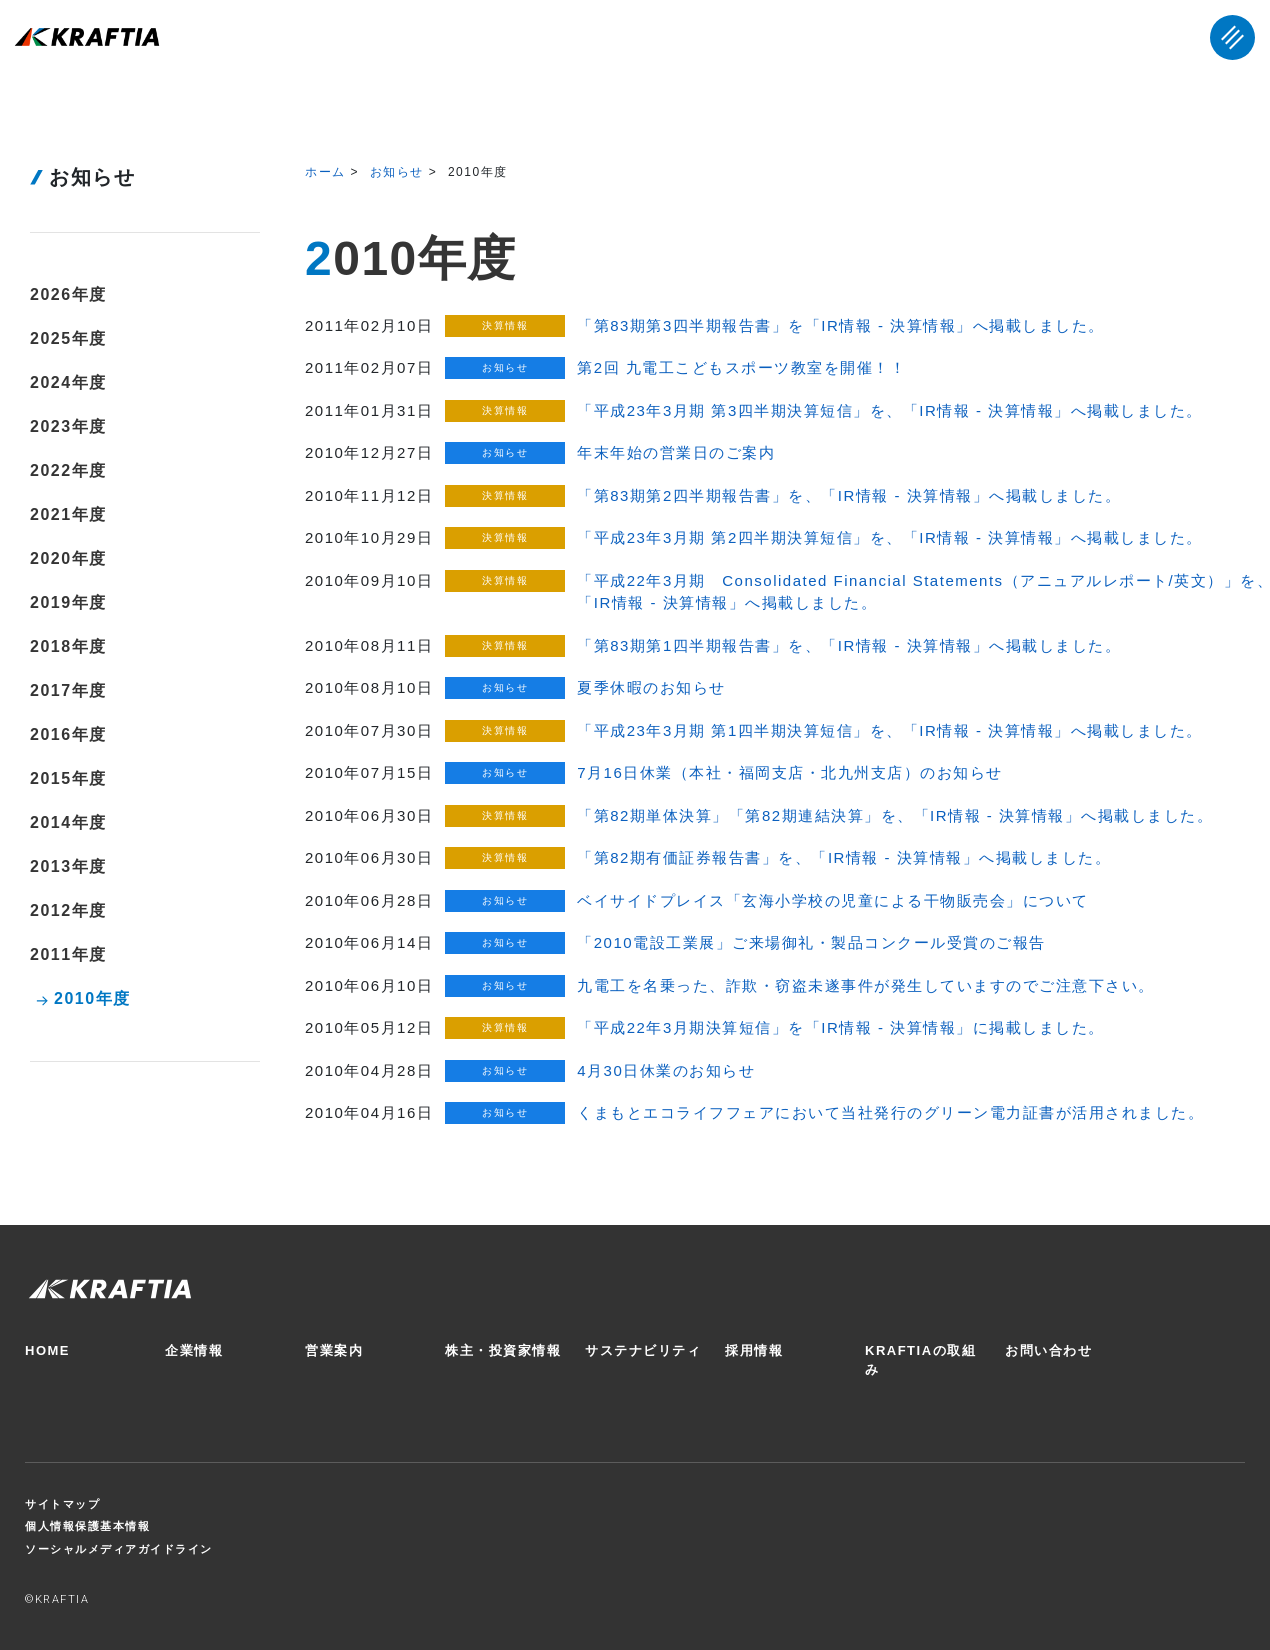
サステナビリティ (643, 1350)
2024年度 (68, 382)
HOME (47, 1350)
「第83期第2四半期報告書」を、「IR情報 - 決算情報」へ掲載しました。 (849, 495)
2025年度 (68, 338)
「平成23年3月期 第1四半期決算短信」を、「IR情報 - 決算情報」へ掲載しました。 (889, 730)
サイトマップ (62, 1504)
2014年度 (68, 822)
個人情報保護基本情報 (87, 1526)
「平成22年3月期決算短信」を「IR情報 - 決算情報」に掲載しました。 (840, 1027)
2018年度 (68, 646)
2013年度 (68, 866)
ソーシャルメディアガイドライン (119, 1549)
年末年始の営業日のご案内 (676, 452)
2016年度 (68, 734)
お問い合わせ (1048, 1350)
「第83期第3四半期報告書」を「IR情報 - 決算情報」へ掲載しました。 (840, 325)
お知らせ (397, 172)
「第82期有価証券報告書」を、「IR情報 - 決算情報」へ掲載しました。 (844, 857)
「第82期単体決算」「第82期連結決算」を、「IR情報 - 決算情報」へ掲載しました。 (895, 815)
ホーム (325, 172)
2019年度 (68, 602)
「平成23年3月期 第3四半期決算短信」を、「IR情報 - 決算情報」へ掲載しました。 (889, 410)
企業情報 (194, 1350)
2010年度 (92, 998)
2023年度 (68, 426)
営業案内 (334, 1350)
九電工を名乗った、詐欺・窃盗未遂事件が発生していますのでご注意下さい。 (866, 985)
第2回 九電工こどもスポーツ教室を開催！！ (741, 367)
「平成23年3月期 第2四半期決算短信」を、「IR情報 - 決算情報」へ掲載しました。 (889, 537)
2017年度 (68, 690)
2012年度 (68, 910)
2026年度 (68, 294)
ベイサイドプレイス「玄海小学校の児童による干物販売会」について (833, 900)
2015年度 (68, 778)
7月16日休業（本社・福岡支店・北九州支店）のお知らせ (790, 772)
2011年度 (68, 954)
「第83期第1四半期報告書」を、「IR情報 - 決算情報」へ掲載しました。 (849, 645)
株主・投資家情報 (503, 1350)
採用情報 (754, 1350)
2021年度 (68, 514)
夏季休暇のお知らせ (651, 687)
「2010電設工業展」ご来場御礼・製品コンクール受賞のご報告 (811, 942)
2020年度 (68, 558)
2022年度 (68, 470)
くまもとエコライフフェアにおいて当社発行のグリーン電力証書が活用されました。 (890, 1112)
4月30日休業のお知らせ (666, 1070)
